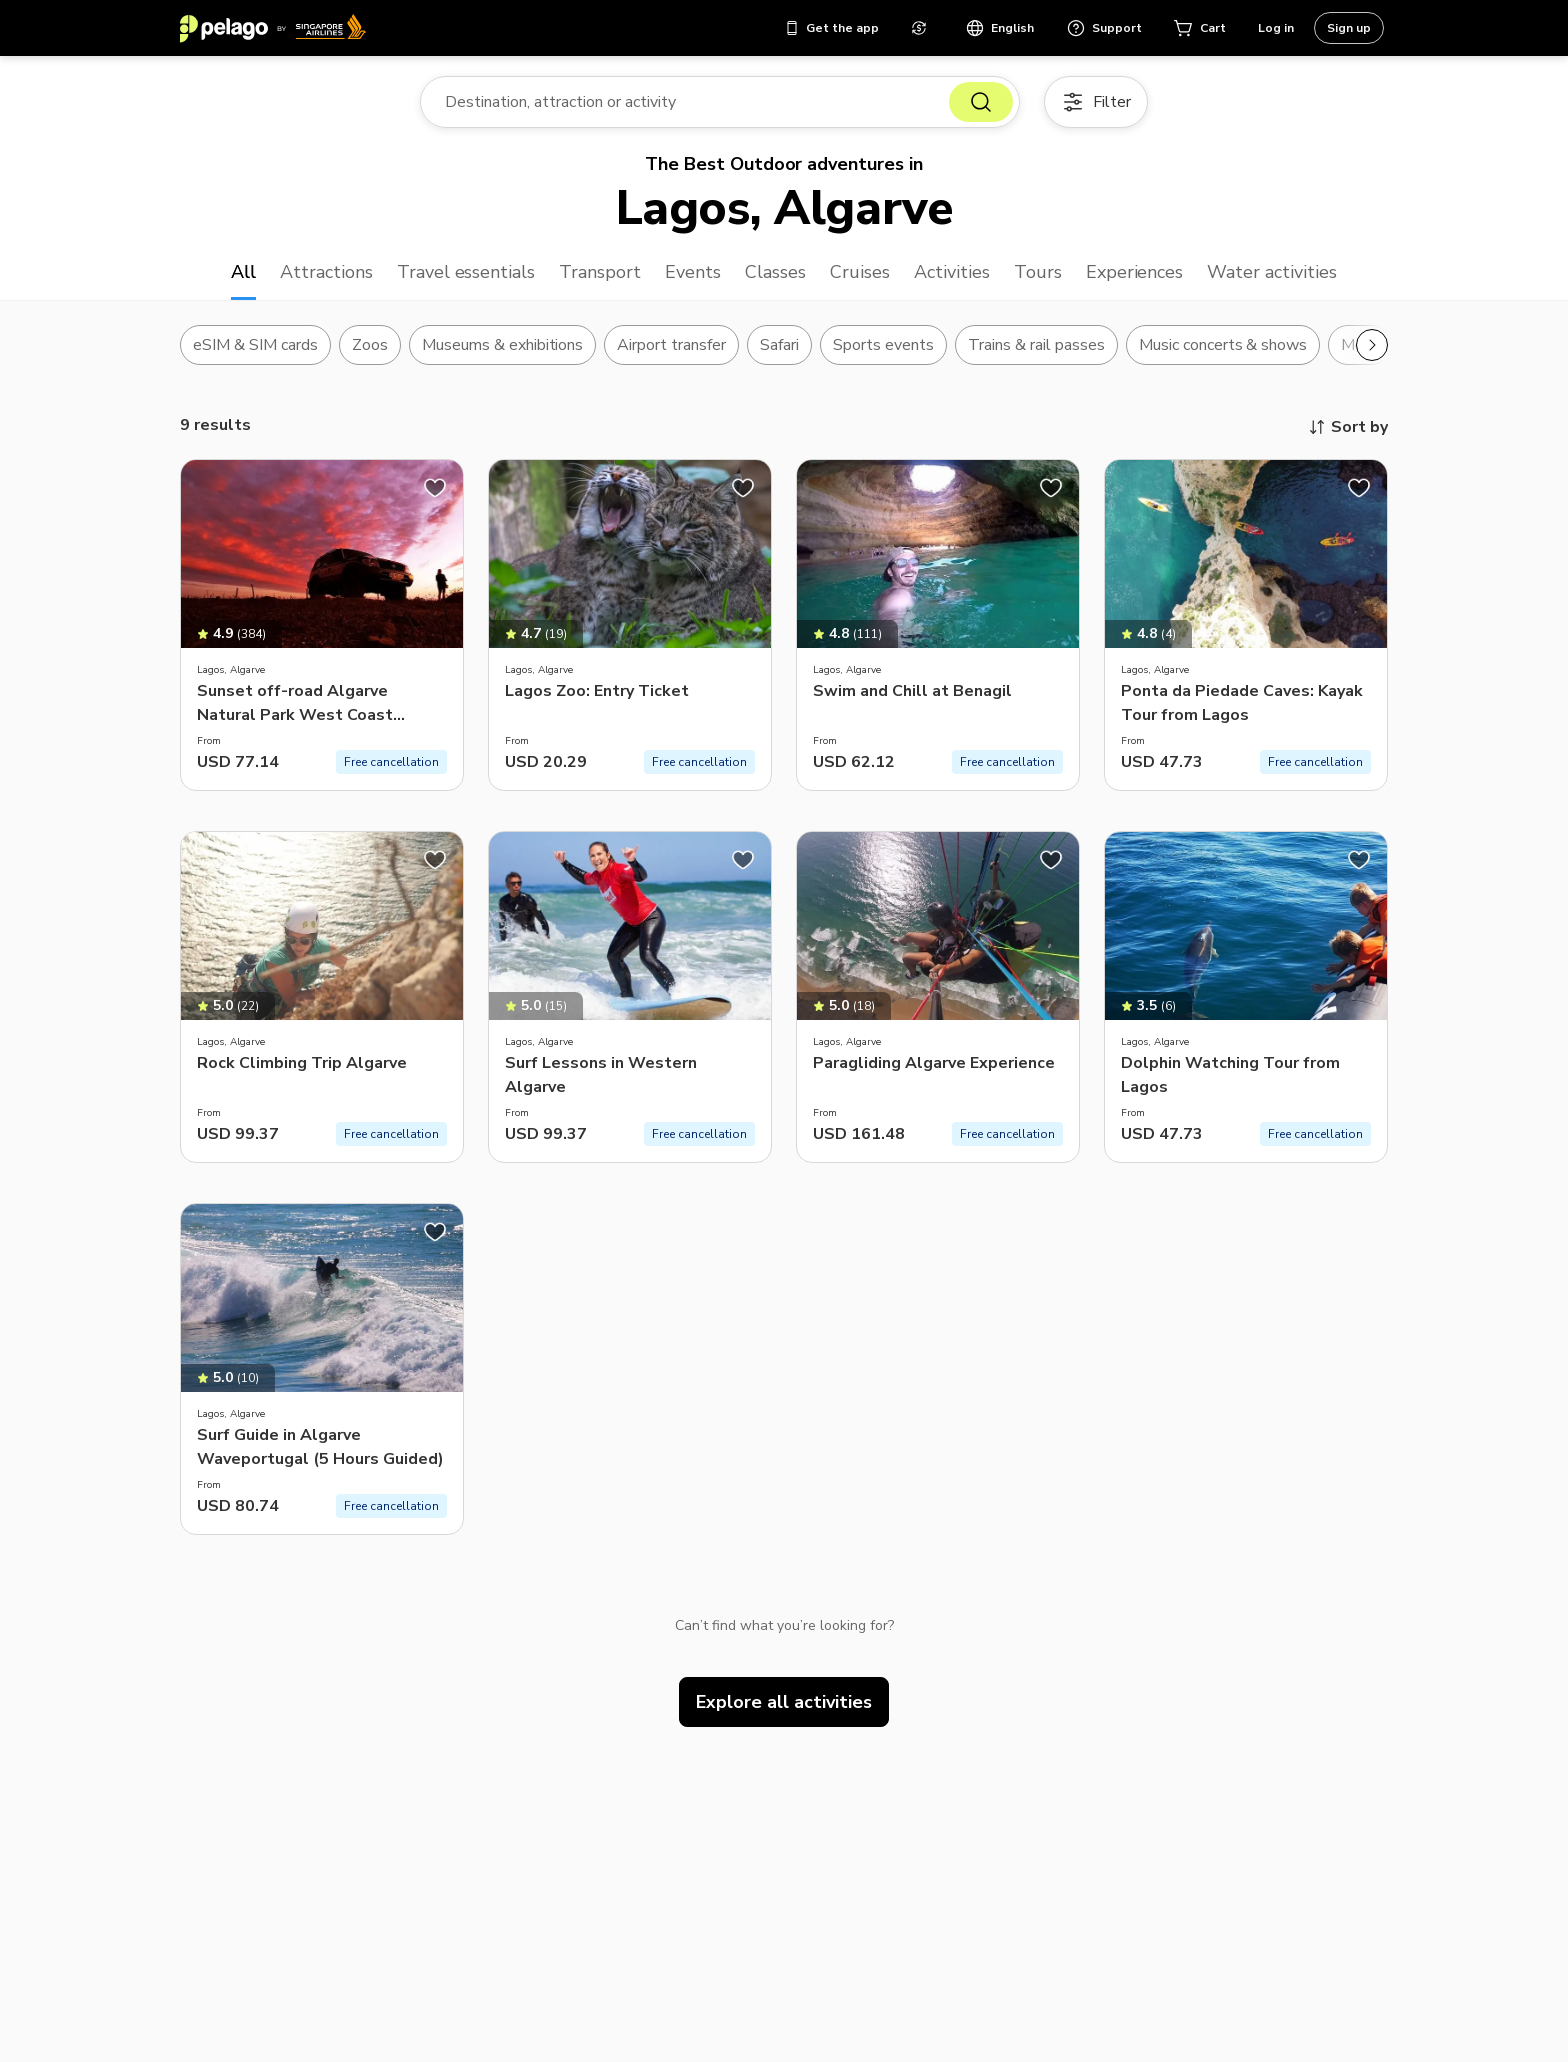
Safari (779, 345)
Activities (952, 272)
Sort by (1347, 427)
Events (693, 272)
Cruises (860, 272)
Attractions (326, 272)
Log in (1276, 28)
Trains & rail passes (1036, 345)
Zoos (370, 345)
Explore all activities (784, 1702)
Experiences (1135, 272)
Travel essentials (466, 272)
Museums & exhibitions (503, 345)
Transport (600, 272)
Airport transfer (671, 345)
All (243, 272)
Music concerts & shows (1223, 345)
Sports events (883, 345)
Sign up (1349, 28)
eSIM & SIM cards (255, 345)
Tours (1038, 272)
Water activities (1272, 272)
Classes (775, 272)
